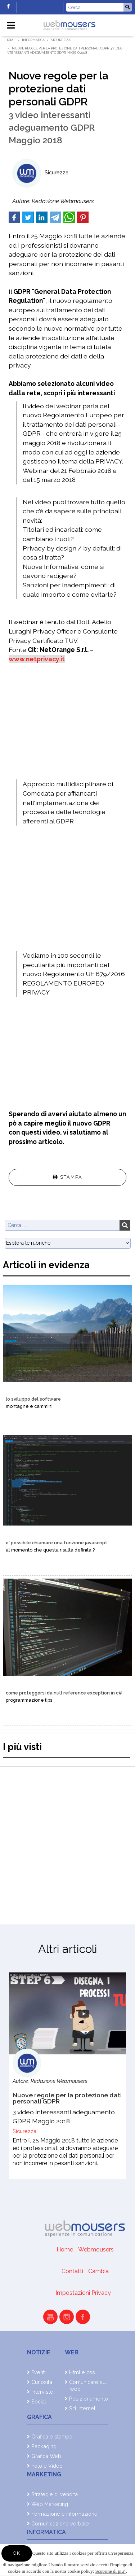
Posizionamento (88, 2399)
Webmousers (96, 2249)
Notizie (38, 2352)
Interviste (42, 2392)
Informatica (33, 40)
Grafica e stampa (51, 2436)
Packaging (44, 2446)
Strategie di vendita (54, 2494)
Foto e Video (47, 2466)
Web (71, 2352)
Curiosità (41, 2382)
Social (38, 2401)
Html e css (82, 2372)
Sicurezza (61, 40)
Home (10, 40)
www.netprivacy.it (37, 659)
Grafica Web (46, 2456)
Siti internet (82, 2408)
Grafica (39, 2417)
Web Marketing (49, 2504)
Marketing (44, 2474)
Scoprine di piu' (110, 2571)
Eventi (38, 2372)
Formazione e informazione (64, 2514)
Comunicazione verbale (60, 2523)
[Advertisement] (67, 1839)
